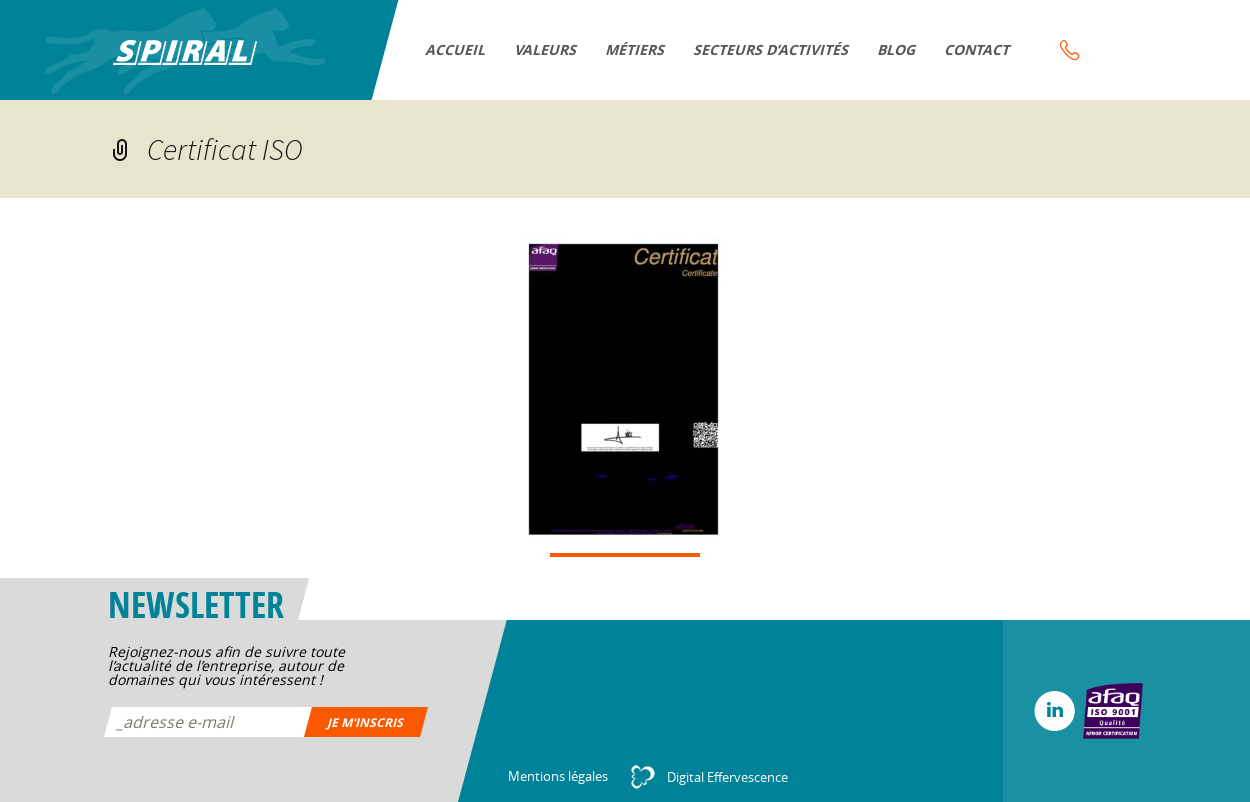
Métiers (636, 49)
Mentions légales (558, 776)
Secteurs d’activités (772, 49)
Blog (897, 49)
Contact (978, 49)
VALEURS (546, 49)
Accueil (456, 49)
